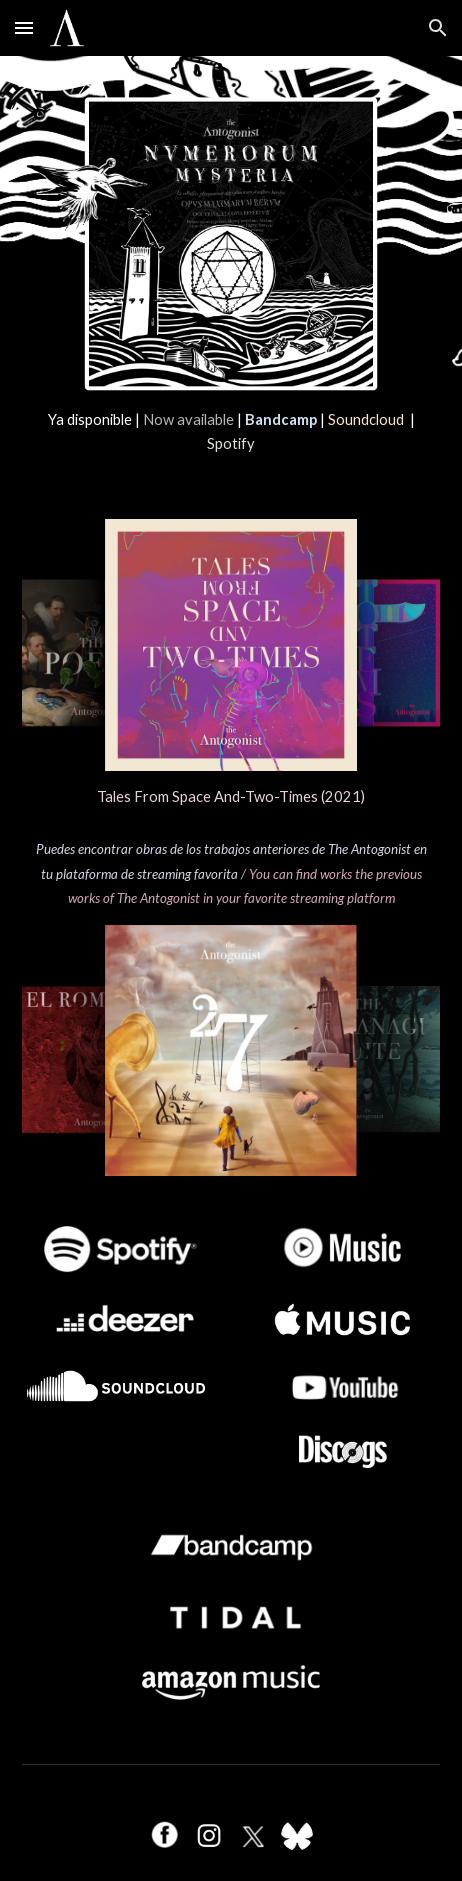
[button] (24, 27)
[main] (231, 432)
